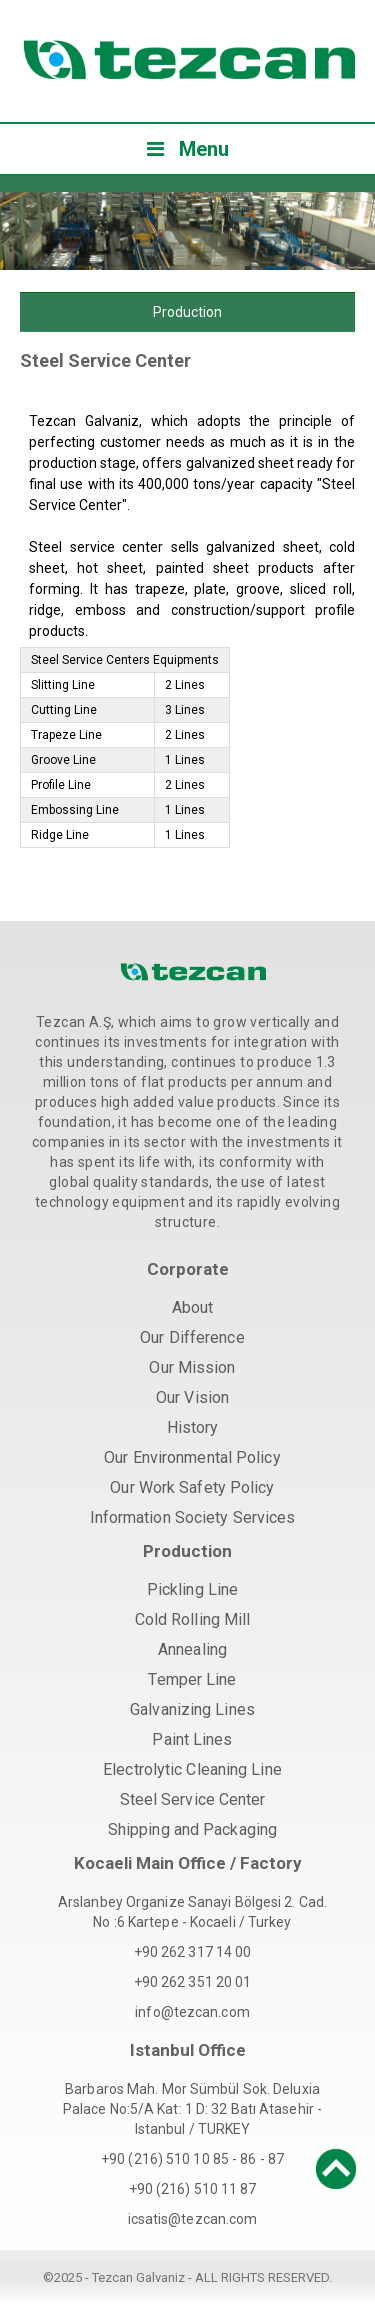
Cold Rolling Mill (193, 1619)
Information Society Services (193, 1517)
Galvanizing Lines (192, 1709)
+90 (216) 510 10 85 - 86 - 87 (192, 2159)
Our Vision (192, 1397)
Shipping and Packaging (192, 1829)
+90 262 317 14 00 (193, 1952)
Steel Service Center (193, 1799)
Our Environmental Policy (192, 1457)
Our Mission (192, 1367)
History (193, 1427)
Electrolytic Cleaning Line (192, 1769)
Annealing (192, 1649)
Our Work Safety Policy (192, 1487)
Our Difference (192, 1337)
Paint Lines (192, 1739)
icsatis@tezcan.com (193, 2219)
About (193, 1307)
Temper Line (192, 1679)
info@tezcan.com (192, 2012)
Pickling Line (192, 1589)
